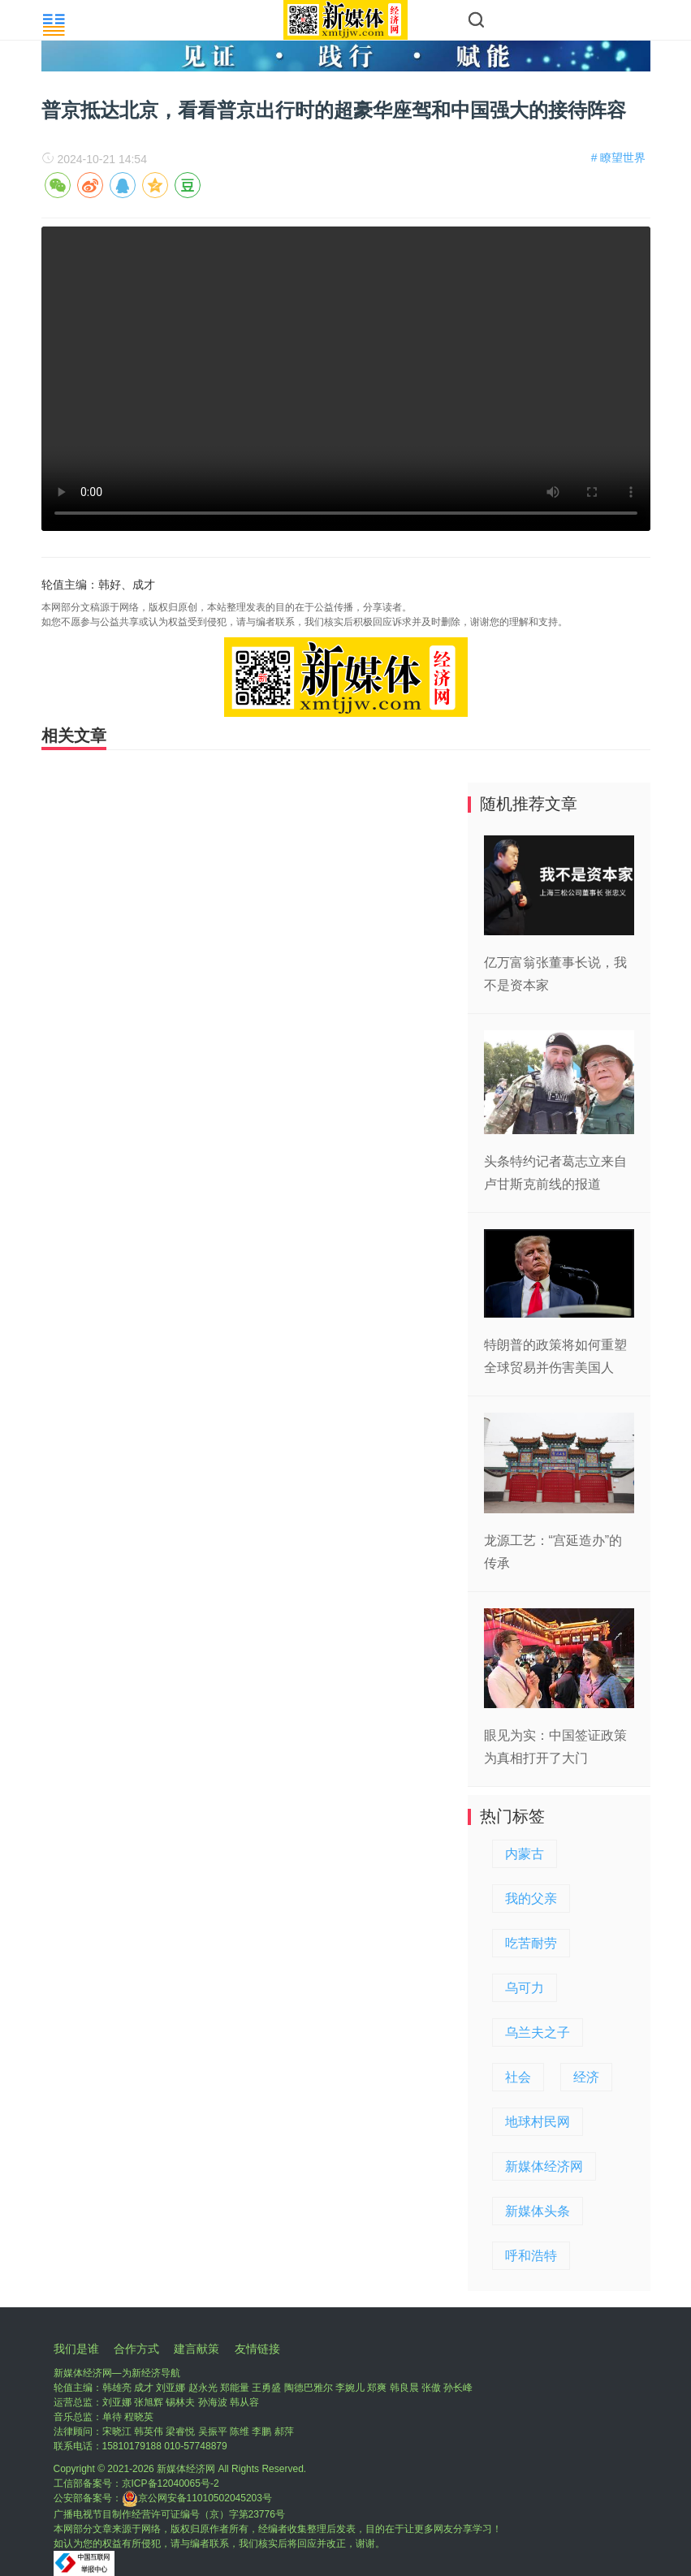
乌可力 (524, 1988)
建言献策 (196, 2348)
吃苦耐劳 (531, 1943)
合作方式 (136, 2348)
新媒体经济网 (544, 2166)
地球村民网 (537, 2122)
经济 (586, 2077)
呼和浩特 (531, 2256)
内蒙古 (524, 1854)
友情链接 (257, 2348)
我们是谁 (76, 2348)
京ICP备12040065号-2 (170, 2483)
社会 (518, 2077)
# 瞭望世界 (618, 157)
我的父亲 (531, 1898)
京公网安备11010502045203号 (197, 2498)
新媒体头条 (537, 2211)
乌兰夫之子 (537, 2032)
